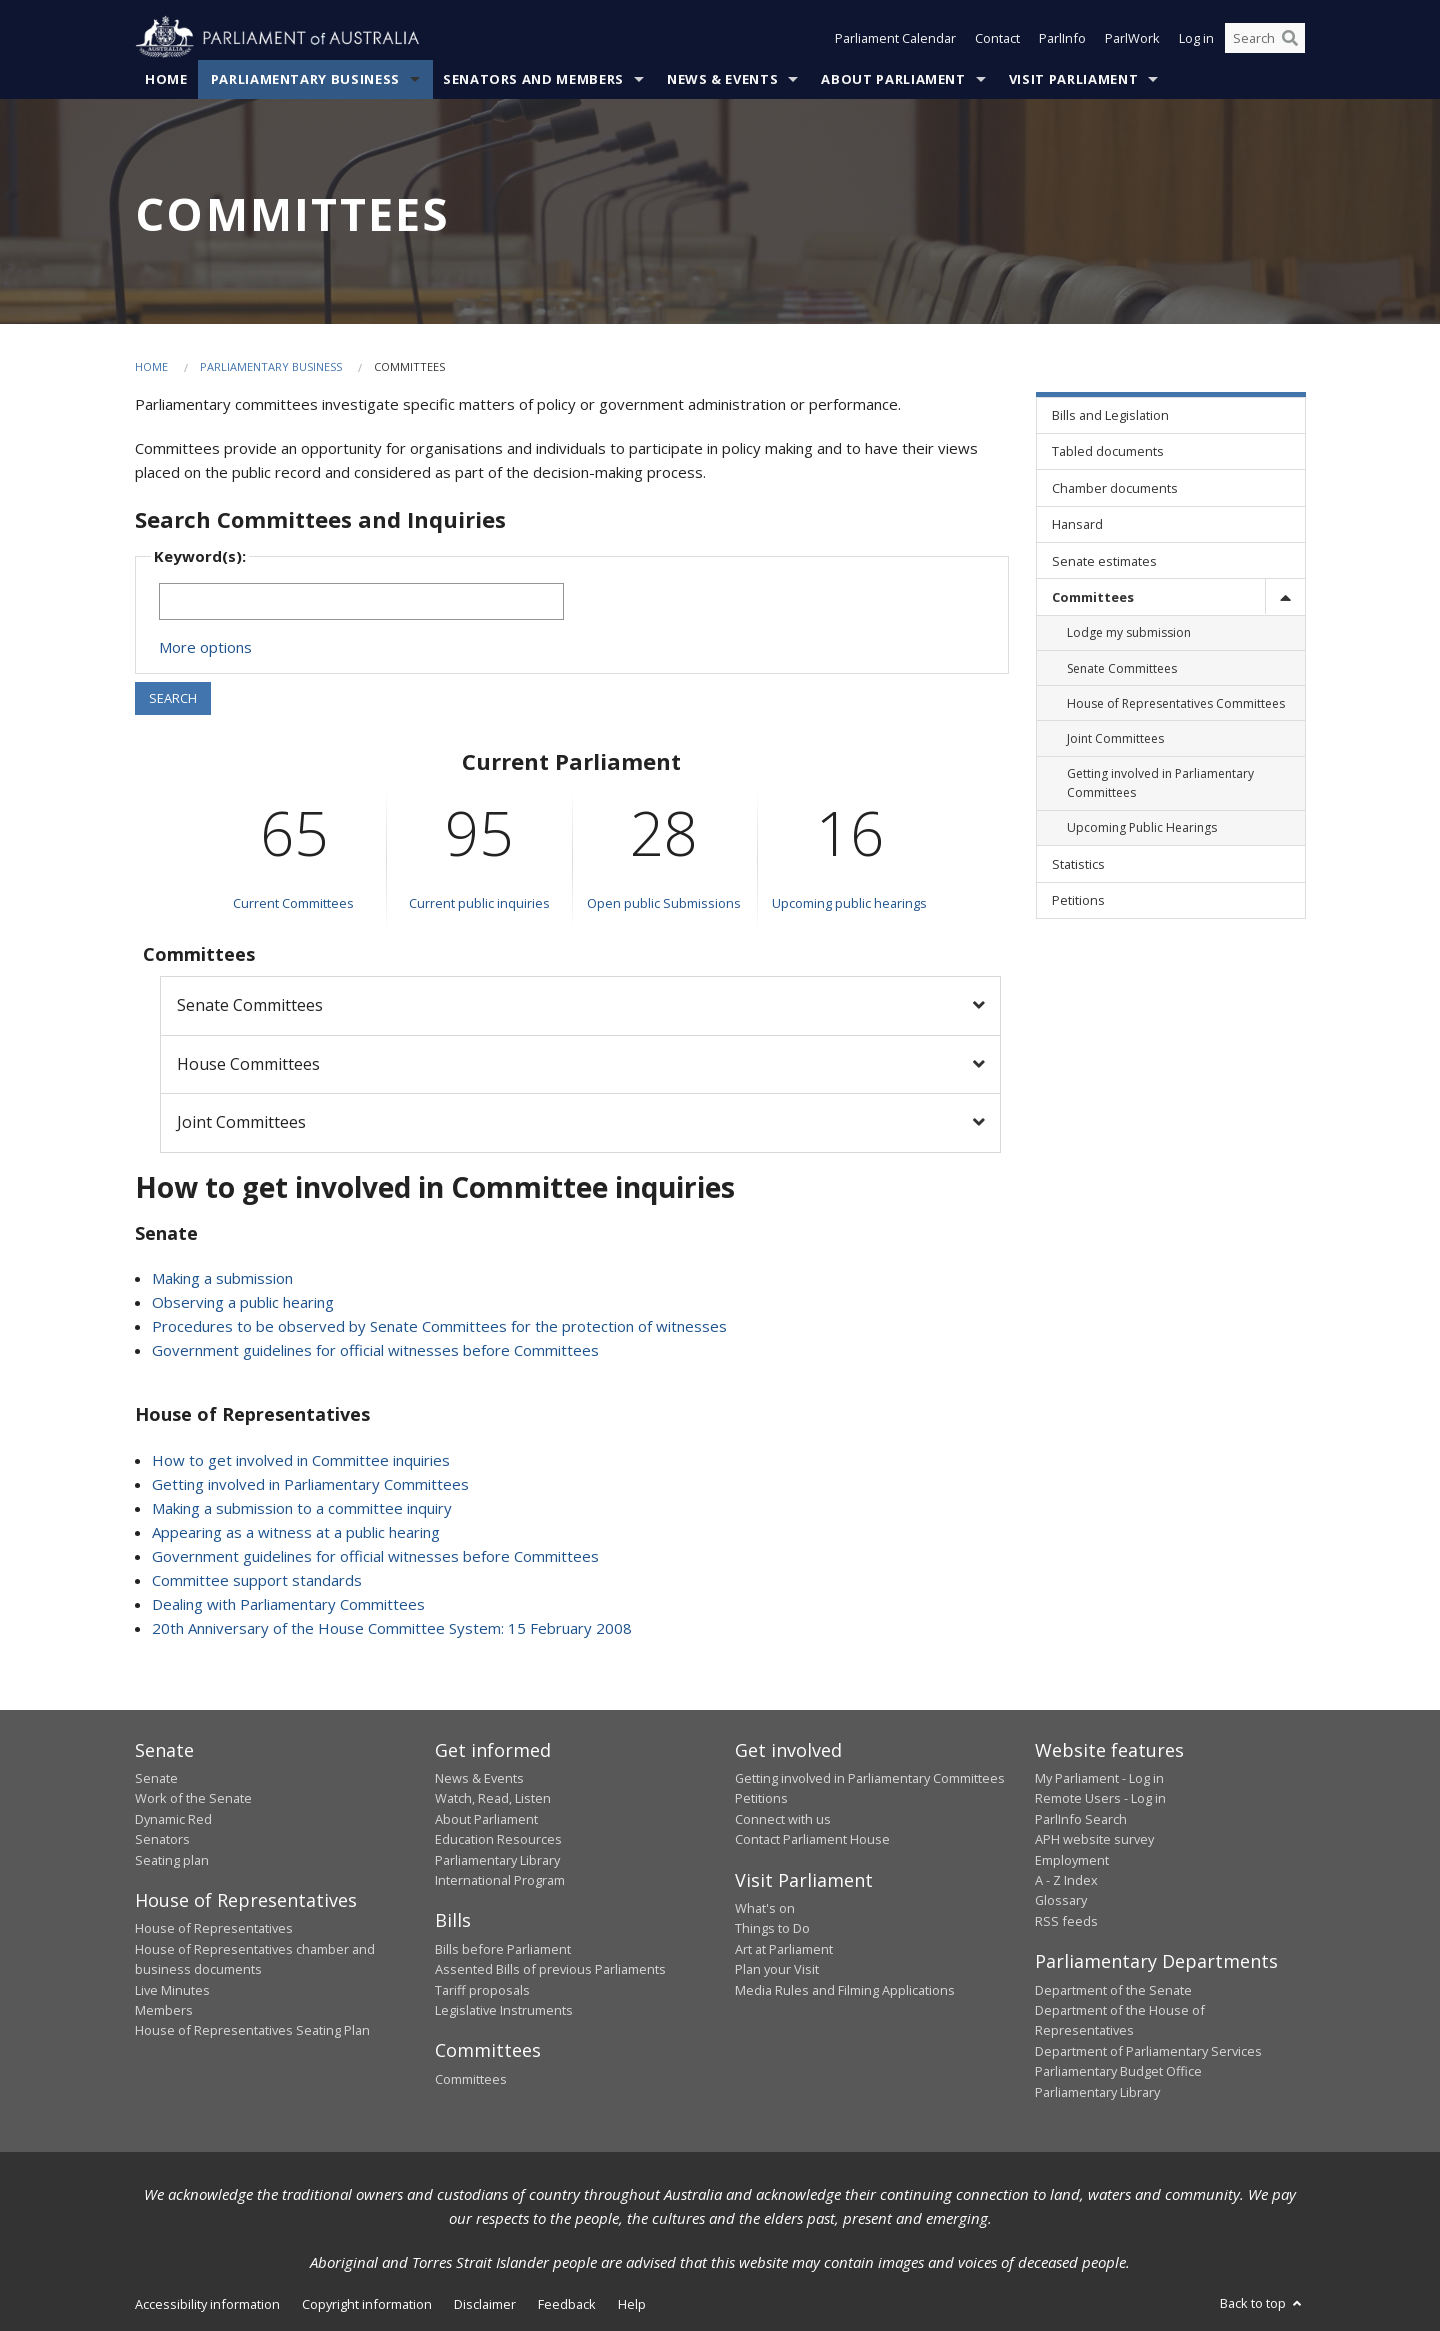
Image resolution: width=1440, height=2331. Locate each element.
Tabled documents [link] (1108, 451)
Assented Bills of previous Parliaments (550, 1969)
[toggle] (1285, 596)
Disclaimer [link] (485, 2304)
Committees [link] (1093, 597)
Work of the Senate (193, 1798)
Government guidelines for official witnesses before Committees (375, 1350)
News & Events (722, 79)
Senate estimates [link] (1104, 561)
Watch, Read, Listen (493, 1798)
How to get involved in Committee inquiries (301, 1460)
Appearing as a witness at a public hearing (296, 1532)
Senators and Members (533, 79)
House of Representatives (214, 1928)
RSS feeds (1066, 1921)
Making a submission (222, 1278)
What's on (765, 1908)
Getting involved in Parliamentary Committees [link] (1160, 783)
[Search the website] (1265, 38)
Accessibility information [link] (207, 2304)
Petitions (761, 1798)
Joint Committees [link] (1115, 738)
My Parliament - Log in (1099, 1778)
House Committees (248, 1064)
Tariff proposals (482, 1990)
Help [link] (632, 2304)
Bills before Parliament (503, 1949)
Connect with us (783, 1819)
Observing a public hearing (243, 1302)
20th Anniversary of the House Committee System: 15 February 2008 (392, 1628)
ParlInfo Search (1081, 1819)
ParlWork (1132, 38)
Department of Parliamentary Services (1148, 2051)
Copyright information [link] (367, 2304)
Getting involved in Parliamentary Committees (310, 1484)
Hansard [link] (1077, 524)
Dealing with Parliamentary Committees (288, 1604)
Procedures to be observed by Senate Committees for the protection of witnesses (439, 1326)
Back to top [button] (1262, 2303)
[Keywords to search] (361, 601)
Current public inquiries (479, 903)
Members (164, 2010)
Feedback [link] (567, 2304)
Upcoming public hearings (849, 903)
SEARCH (173, 698)
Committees (471, 2079)
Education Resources (498, 1839)
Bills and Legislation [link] (1110, 415)
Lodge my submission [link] (1129, 632)
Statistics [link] (1078, 864)
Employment (1072, 1860)
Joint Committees (241, 1122)
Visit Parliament (1073, 79)
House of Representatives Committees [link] (1176, 703)
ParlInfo (1062, 38)
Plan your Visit (777, 1969)
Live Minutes (172, 1990)
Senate (156, 1778)
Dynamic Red (173, 1819)
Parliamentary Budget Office (1118, 2071)
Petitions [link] (1078, 900)
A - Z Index (1066, 1880)
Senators (162, 1839)
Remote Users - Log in (1100, 1798)
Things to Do (772, 1928)
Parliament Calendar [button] (895, 38)
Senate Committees (250, 1005)
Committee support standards (257, 1580)
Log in (1196, 38)
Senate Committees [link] (1122, 668)
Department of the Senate (1113, 1990)
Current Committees (293, 903)
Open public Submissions (664, 903)
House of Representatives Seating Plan (252, 2030)
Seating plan (172, 1860)
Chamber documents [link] (1115, 488)
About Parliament (893, 79)
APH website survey (1094, 1839)
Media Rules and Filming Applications (845, 1990)
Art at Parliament (784, 1949)
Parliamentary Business (305, 79)
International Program (500, 1880)
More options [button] (205, 647)
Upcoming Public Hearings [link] (1142, 827)
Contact (997, 38)
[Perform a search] (1290, 38)
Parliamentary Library (497, 1860)
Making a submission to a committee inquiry (302, 1508)
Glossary (1061, 1900)
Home (166, 79)
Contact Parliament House (812, 1839)
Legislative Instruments (504, 2010)
